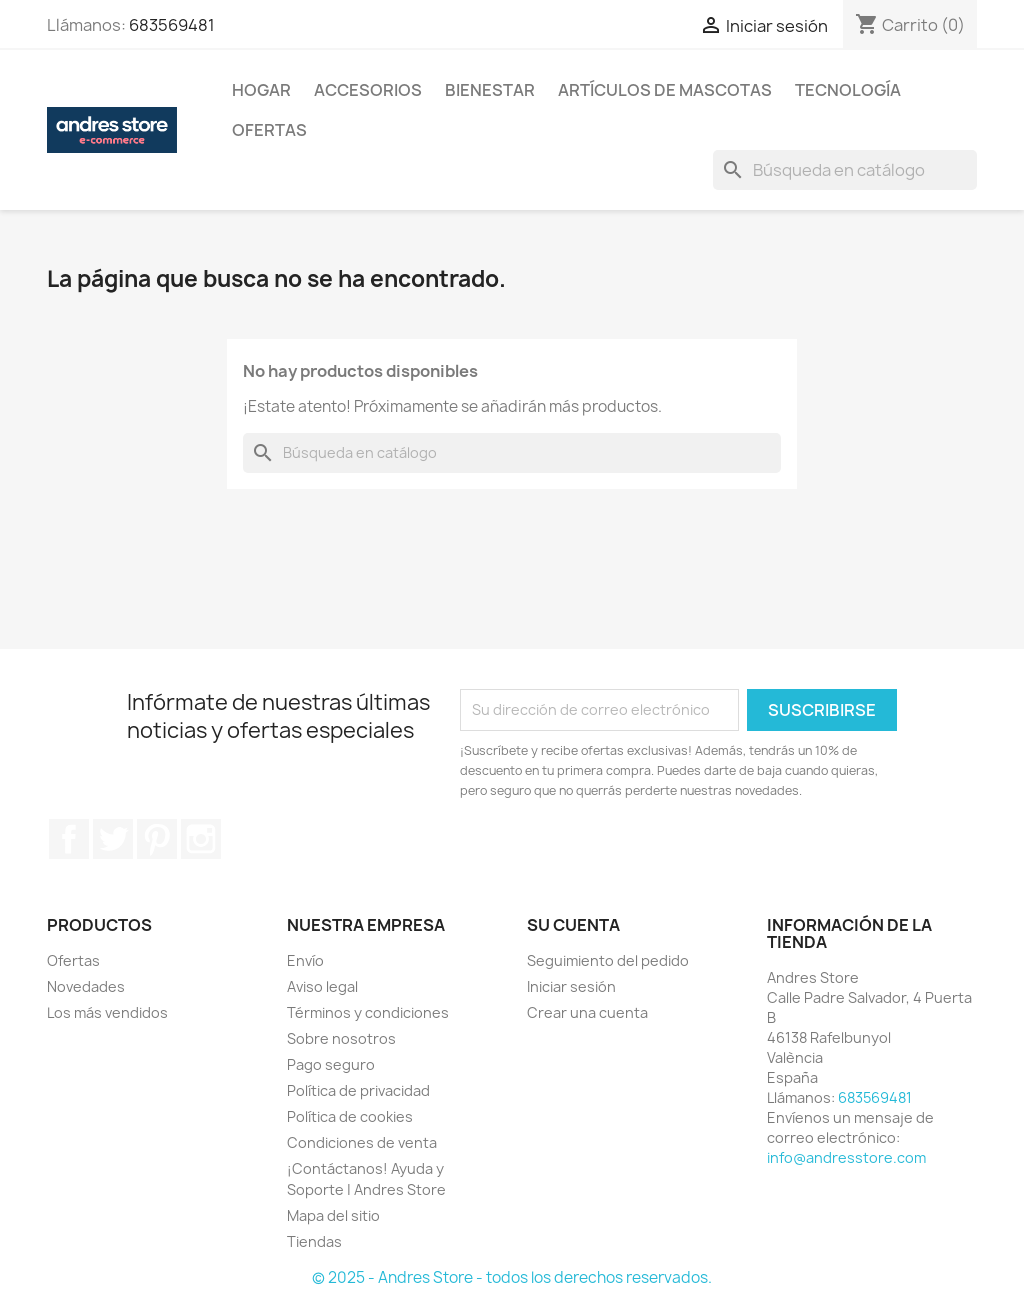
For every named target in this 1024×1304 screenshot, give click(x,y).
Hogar (261, 90)
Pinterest (157, 839)
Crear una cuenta (587, 1012)
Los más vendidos (107, 1012)
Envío (305, 960)
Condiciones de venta (362, 1142)
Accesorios (368, 90)
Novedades (86, 986)
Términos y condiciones (368, 1012)
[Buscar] (845, 170)
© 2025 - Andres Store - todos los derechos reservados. (512, 1277)
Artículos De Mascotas (665, 90)
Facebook (69, 839)
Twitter (113, 839)
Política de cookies (350, 1116)
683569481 (172, 25)
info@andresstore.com (846, 1157)
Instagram (201, 839)
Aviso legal (322, 986)
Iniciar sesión (571, 986)
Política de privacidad (358, 1090)
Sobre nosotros (341, 1038)
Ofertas (269, 130)
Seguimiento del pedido (608, 960)
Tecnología (848, 90)
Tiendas (314, 1241)
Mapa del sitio (333, 1215)
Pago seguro (331, 1064)
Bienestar (490, 90)
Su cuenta (573, 925)
